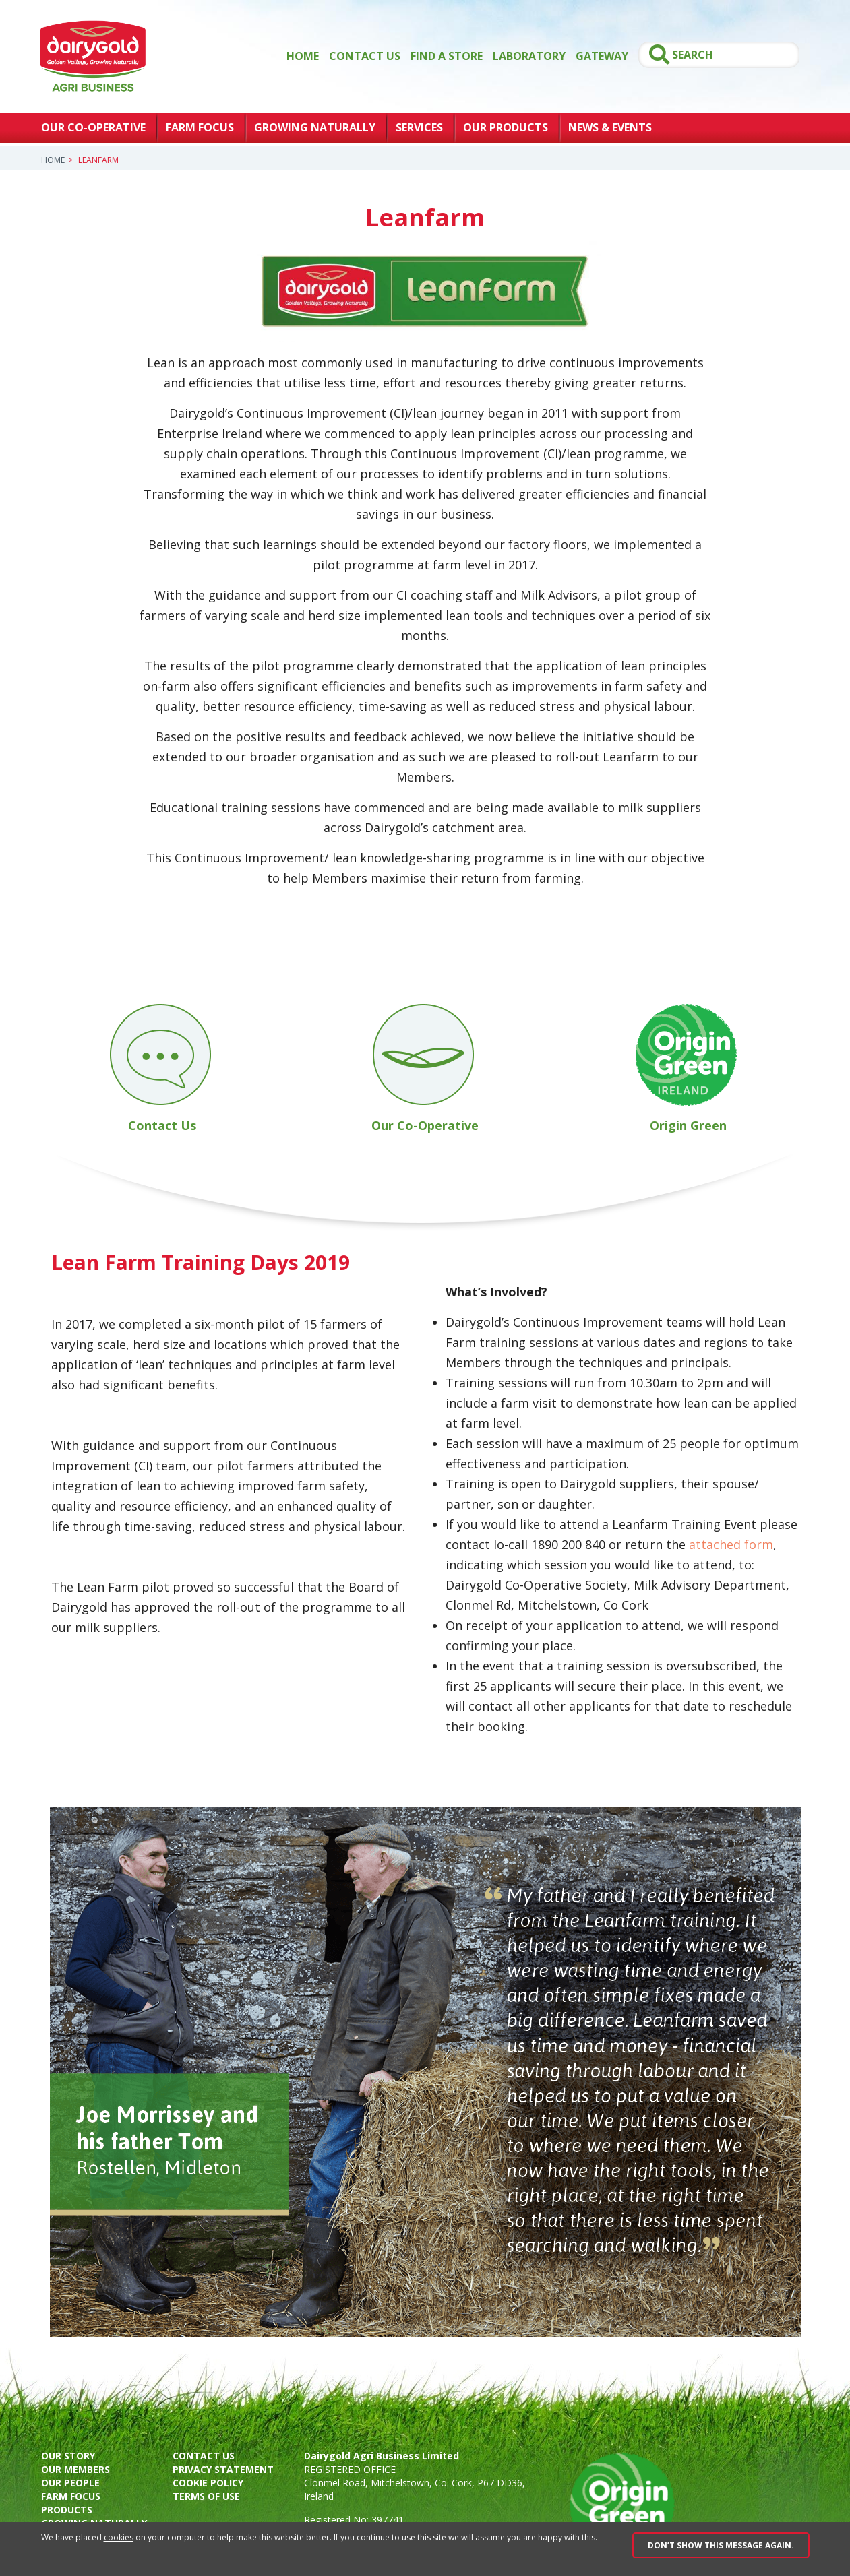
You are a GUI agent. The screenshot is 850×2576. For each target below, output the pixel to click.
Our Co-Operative (93, 127)
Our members (75, 2469)
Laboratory (529, 56)
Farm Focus (200, 127)
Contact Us (364, 56)
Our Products (505, 127)
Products (66, 2509)
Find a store (447, 56)
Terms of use (206, 2496)
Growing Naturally (314, 127)
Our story (68, 2455)
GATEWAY (602, 56)
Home (302, 56)
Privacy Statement (223, 2469)
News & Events (610, 127)
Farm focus (70, 2496)
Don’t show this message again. (721, 2545)
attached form (731, 1544)
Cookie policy (208, 2482)
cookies (118, 2537)
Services (419, 127)
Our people (70, 2482)
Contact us (204, 2455)
